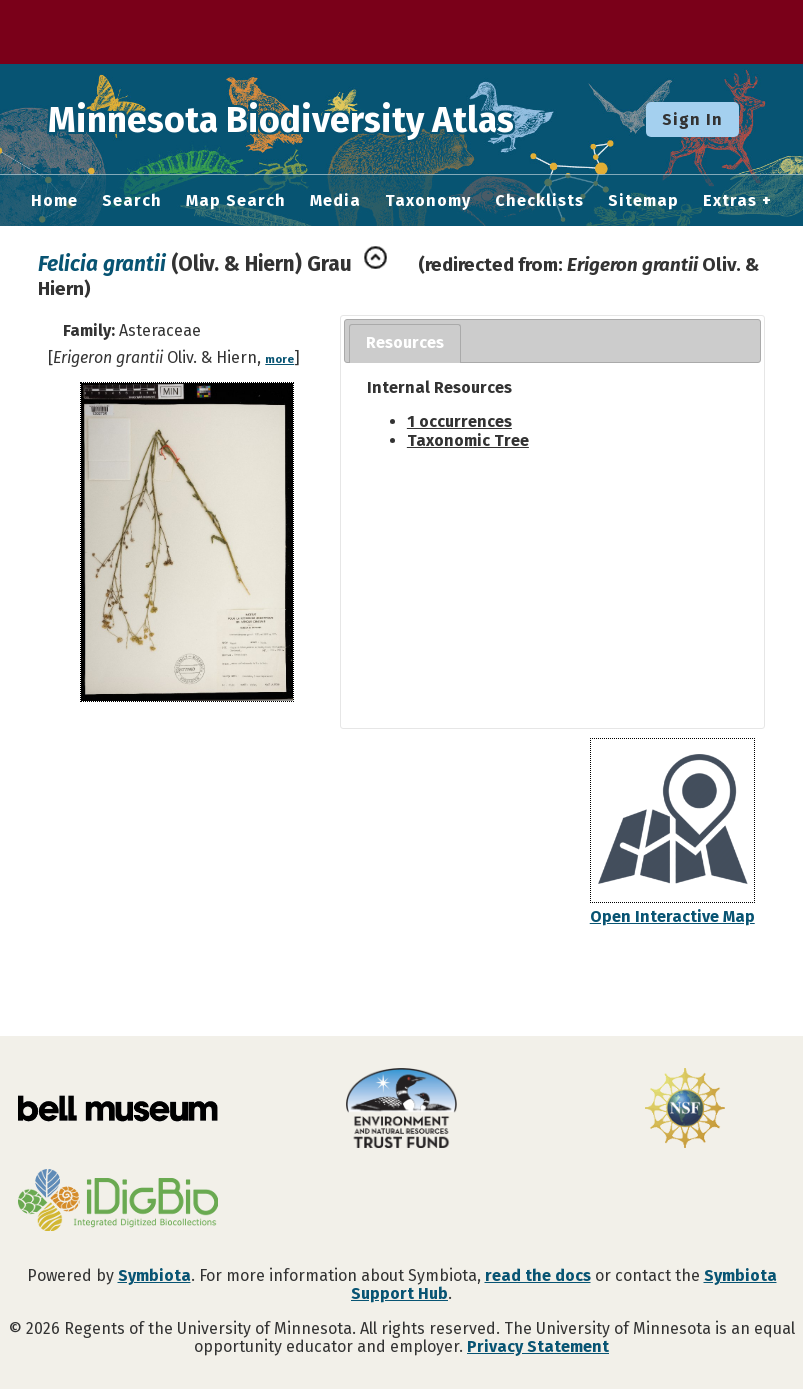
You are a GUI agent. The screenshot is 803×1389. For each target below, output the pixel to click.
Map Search (236, 201)
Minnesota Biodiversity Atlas (311, 119)
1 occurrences (459, 421)
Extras (730, 201)
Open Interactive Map (672, 916)
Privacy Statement (538, 1346)
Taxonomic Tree (468, 440)
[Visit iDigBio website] (118, 1202)
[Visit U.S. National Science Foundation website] (685, 1110)
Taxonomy (428, 201)
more (279, 359)
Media (335, 201)
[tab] (405, 343)
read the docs (538, 1275)
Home (54, 201)
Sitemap (643, 201)
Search (132, 201)
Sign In (692, 119)
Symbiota (154, 1275)
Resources (405, 342)
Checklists (539, 201)
